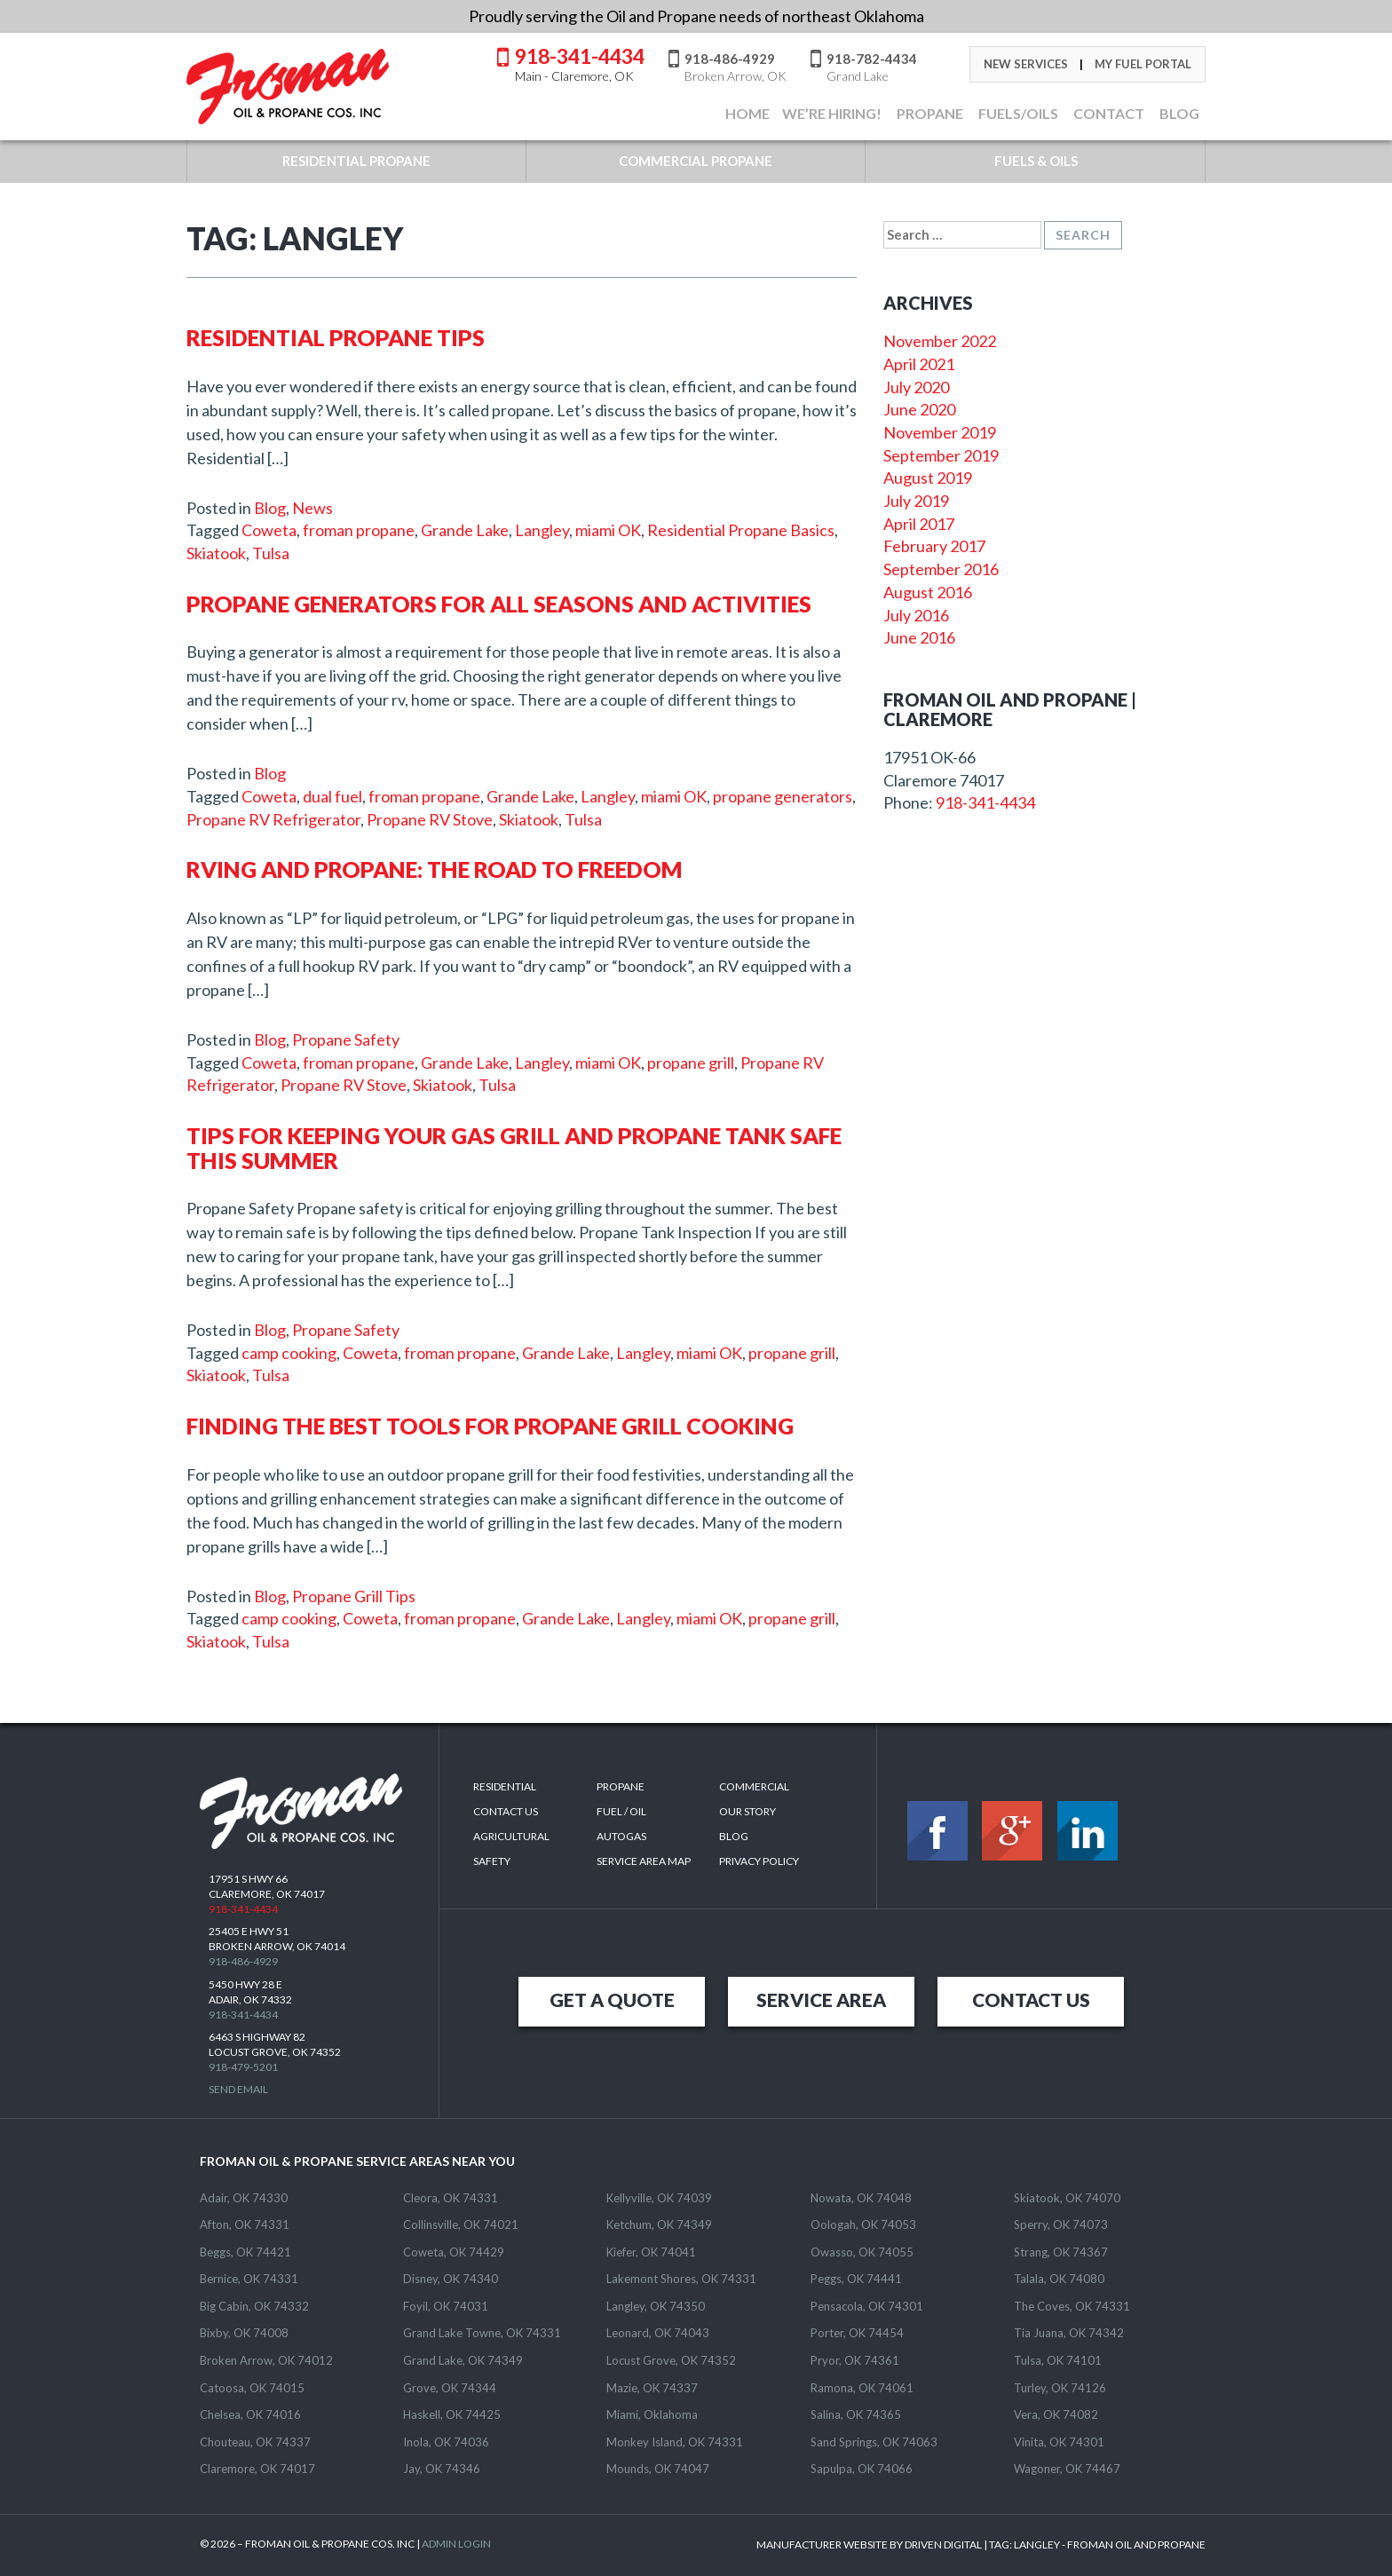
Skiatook (216, 553)
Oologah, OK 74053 (863, 2224)
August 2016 (927, 592)
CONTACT (1107, 113)
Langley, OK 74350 (655, 2306)
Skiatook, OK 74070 (1067, 2198)
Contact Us (505, 1811)
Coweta (269, 530)
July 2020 (916, 387)
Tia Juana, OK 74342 (1069, 2333)
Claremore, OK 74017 (257, 2468)
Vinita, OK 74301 (1059, 2442)
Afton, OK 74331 (244, 2224)
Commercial (754, 1786)
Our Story (747, 1811)
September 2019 (941, 455)
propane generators (782, 796)
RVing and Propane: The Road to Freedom (434, 869)
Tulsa (270, 553)
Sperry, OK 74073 (1061, 2224)
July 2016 (916, 615)
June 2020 (919, 409)
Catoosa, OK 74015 (252, 2388)
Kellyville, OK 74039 (659, 2198)
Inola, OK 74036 (446, 2442)
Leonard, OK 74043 (657, 2333)
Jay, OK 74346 (441, 2468)
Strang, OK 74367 (1061, 2252)
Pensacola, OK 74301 (867, 2306)
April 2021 (918, 364)
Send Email (238, 2089)
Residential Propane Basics (740, 530)
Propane (928, 113)
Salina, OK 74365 (856, 2414)
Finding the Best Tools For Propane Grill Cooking (490, 1425)
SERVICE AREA (821, 1999)
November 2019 (939, 432)
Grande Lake (465, 530)
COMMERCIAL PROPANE (695, 161)
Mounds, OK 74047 (657, 2468)
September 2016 (941, 569)
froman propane (359, 530)
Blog (270, 508)
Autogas (621, 1836)
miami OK (608, 530)
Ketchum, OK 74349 (659, 2224)
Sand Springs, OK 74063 (874, 2442)
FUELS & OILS (1036, 161)
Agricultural (511, 1836)
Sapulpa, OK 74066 (862, 2468)
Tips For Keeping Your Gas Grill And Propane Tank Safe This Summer (514, 1147)
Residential (504, 1786)
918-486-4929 (735, 67)
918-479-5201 (243, 2067)
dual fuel (332, 796)
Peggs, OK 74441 (856, 2279)
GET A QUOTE (612, 1999)
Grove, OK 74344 (449, 2388)
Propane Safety (345, 1039)
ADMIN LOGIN (456, 2543)
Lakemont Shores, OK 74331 (681, 2279)
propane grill (690, 1062)
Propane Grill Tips (353, 1596)
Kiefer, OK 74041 (651, 2252)
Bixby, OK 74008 (244, 2333)
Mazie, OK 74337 (652, 2388)
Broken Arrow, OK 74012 (266, 2360)
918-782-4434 (871, 67)
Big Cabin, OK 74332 (254, 2306)
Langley (542, 530)
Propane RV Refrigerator (273, 819)
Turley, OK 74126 (1060, 2388)
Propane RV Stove (430, 819)
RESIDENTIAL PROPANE (356, 161)
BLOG (1178, 113)
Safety (491, 1861)
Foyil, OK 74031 (445, 2306)
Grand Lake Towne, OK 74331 (482, 2333)
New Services (1026, 64)
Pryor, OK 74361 (855, 2360)
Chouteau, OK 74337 (255, 2442)
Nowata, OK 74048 (861, 2198)
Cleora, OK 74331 (450, 2198)
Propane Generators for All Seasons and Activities (498, 603)
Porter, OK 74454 (857, 2333)
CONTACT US (1031, 1999)
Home (746, 113)
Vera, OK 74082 (1056, 2414)
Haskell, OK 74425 (452, 2414)
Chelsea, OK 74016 (250, 2414)
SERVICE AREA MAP (644, 1861)
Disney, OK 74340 (450, 2279)
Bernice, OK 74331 (249, 2279)
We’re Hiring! (832, 113)
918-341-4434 (580, 63)
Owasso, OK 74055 (862, 2252)
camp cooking (288, 1353)
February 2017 (934, 546)
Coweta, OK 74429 (453, 2252)
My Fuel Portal (1143, 64)
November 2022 (939, 341)
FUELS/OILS (1017, 113)
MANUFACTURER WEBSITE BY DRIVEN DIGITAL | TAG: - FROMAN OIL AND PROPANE (981, 2544)
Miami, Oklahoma (652, 2414)
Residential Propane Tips (335, 337)
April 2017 (918, 523)
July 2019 (916, 500)
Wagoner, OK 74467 (1067, 2468)
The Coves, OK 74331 (1072, 2306)
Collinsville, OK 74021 (460, 2224)
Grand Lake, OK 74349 (463, 2360)
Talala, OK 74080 (1059, 2279)
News (312, 508)
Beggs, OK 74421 (245, 2252)
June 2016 (919, 637)
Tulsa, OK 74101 (1058, 2360)
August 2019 (927, 477)
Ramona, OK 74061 (862, 2388)
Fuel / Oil (621, 1811)
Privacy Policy (759, 1861)
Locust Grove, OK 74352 (671, 2360)
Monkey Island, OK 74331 (674, 2442)
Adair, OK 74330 (244, 2198)
